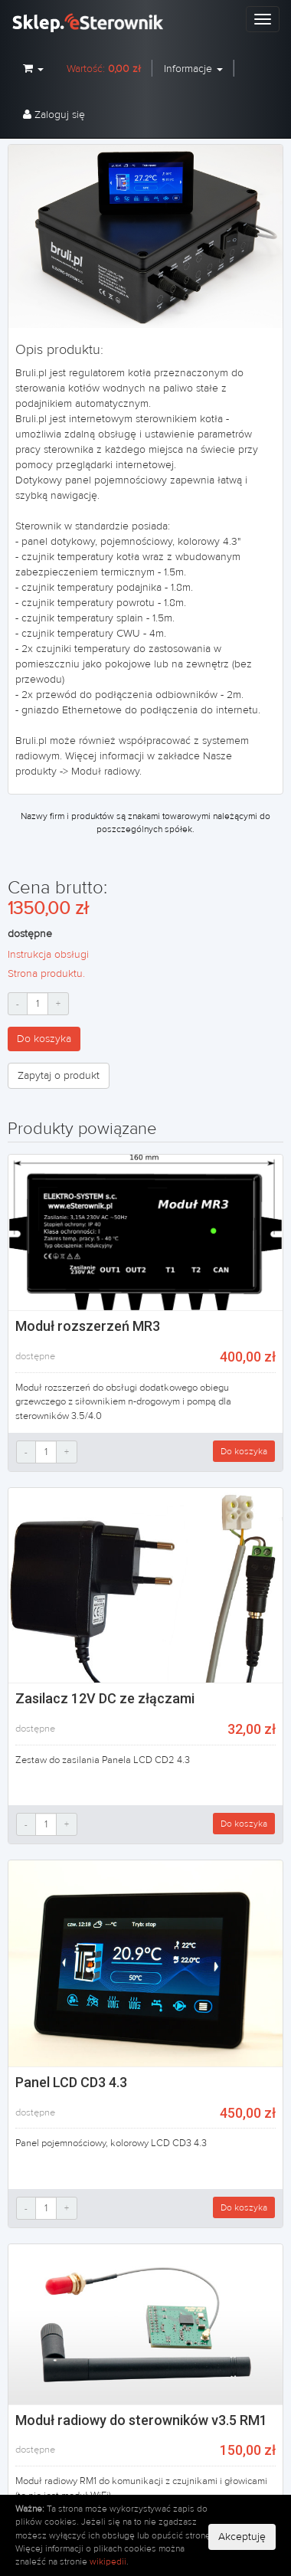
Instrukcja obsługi (48, 955)
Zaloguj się (54, 115)
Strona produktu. (46, 974)
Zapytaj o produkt (59, 1076)
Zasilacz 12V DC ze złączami (105, 1698)
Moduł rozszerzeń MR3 (87, 1326)
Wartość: (104, 69)
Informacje (193, 69)
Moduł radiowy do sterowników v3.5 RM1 (141, 2420)
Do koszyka (44, 1039)
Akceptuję (242, 2537)
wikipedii (108, 2561)
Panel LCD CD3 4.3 (71, 2082)
